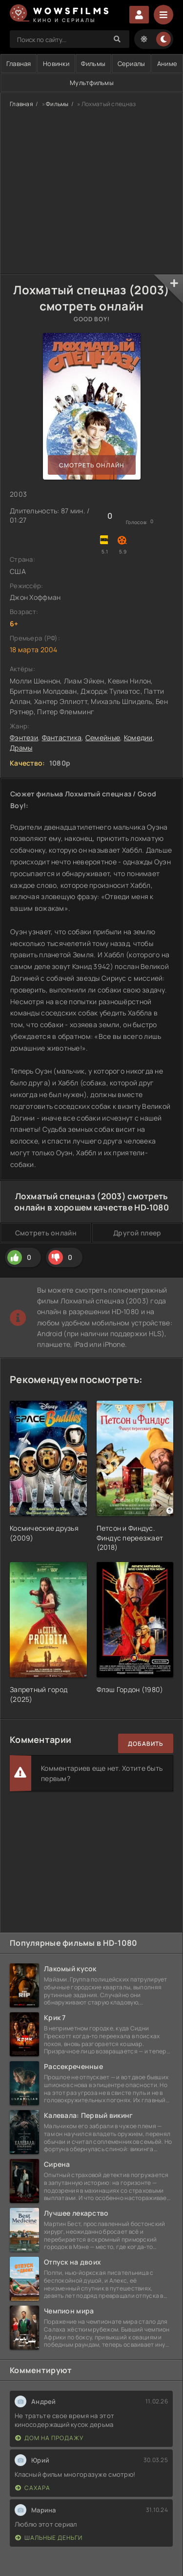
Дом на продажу (49, 2438)
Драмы (21, 747)
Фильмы (93, 63)
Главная (21, 104)
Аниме (167, 63)
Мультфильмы (92, 82)
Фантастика (62, 737)
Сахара (32, 2488)
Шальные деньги (48, 2537)
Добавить (145, 1743)
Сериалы (131, 63)
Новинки (56, 63)
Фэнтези (24, 737)
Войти (139, 14)
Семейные (102, 737)
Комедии (138, 737)
